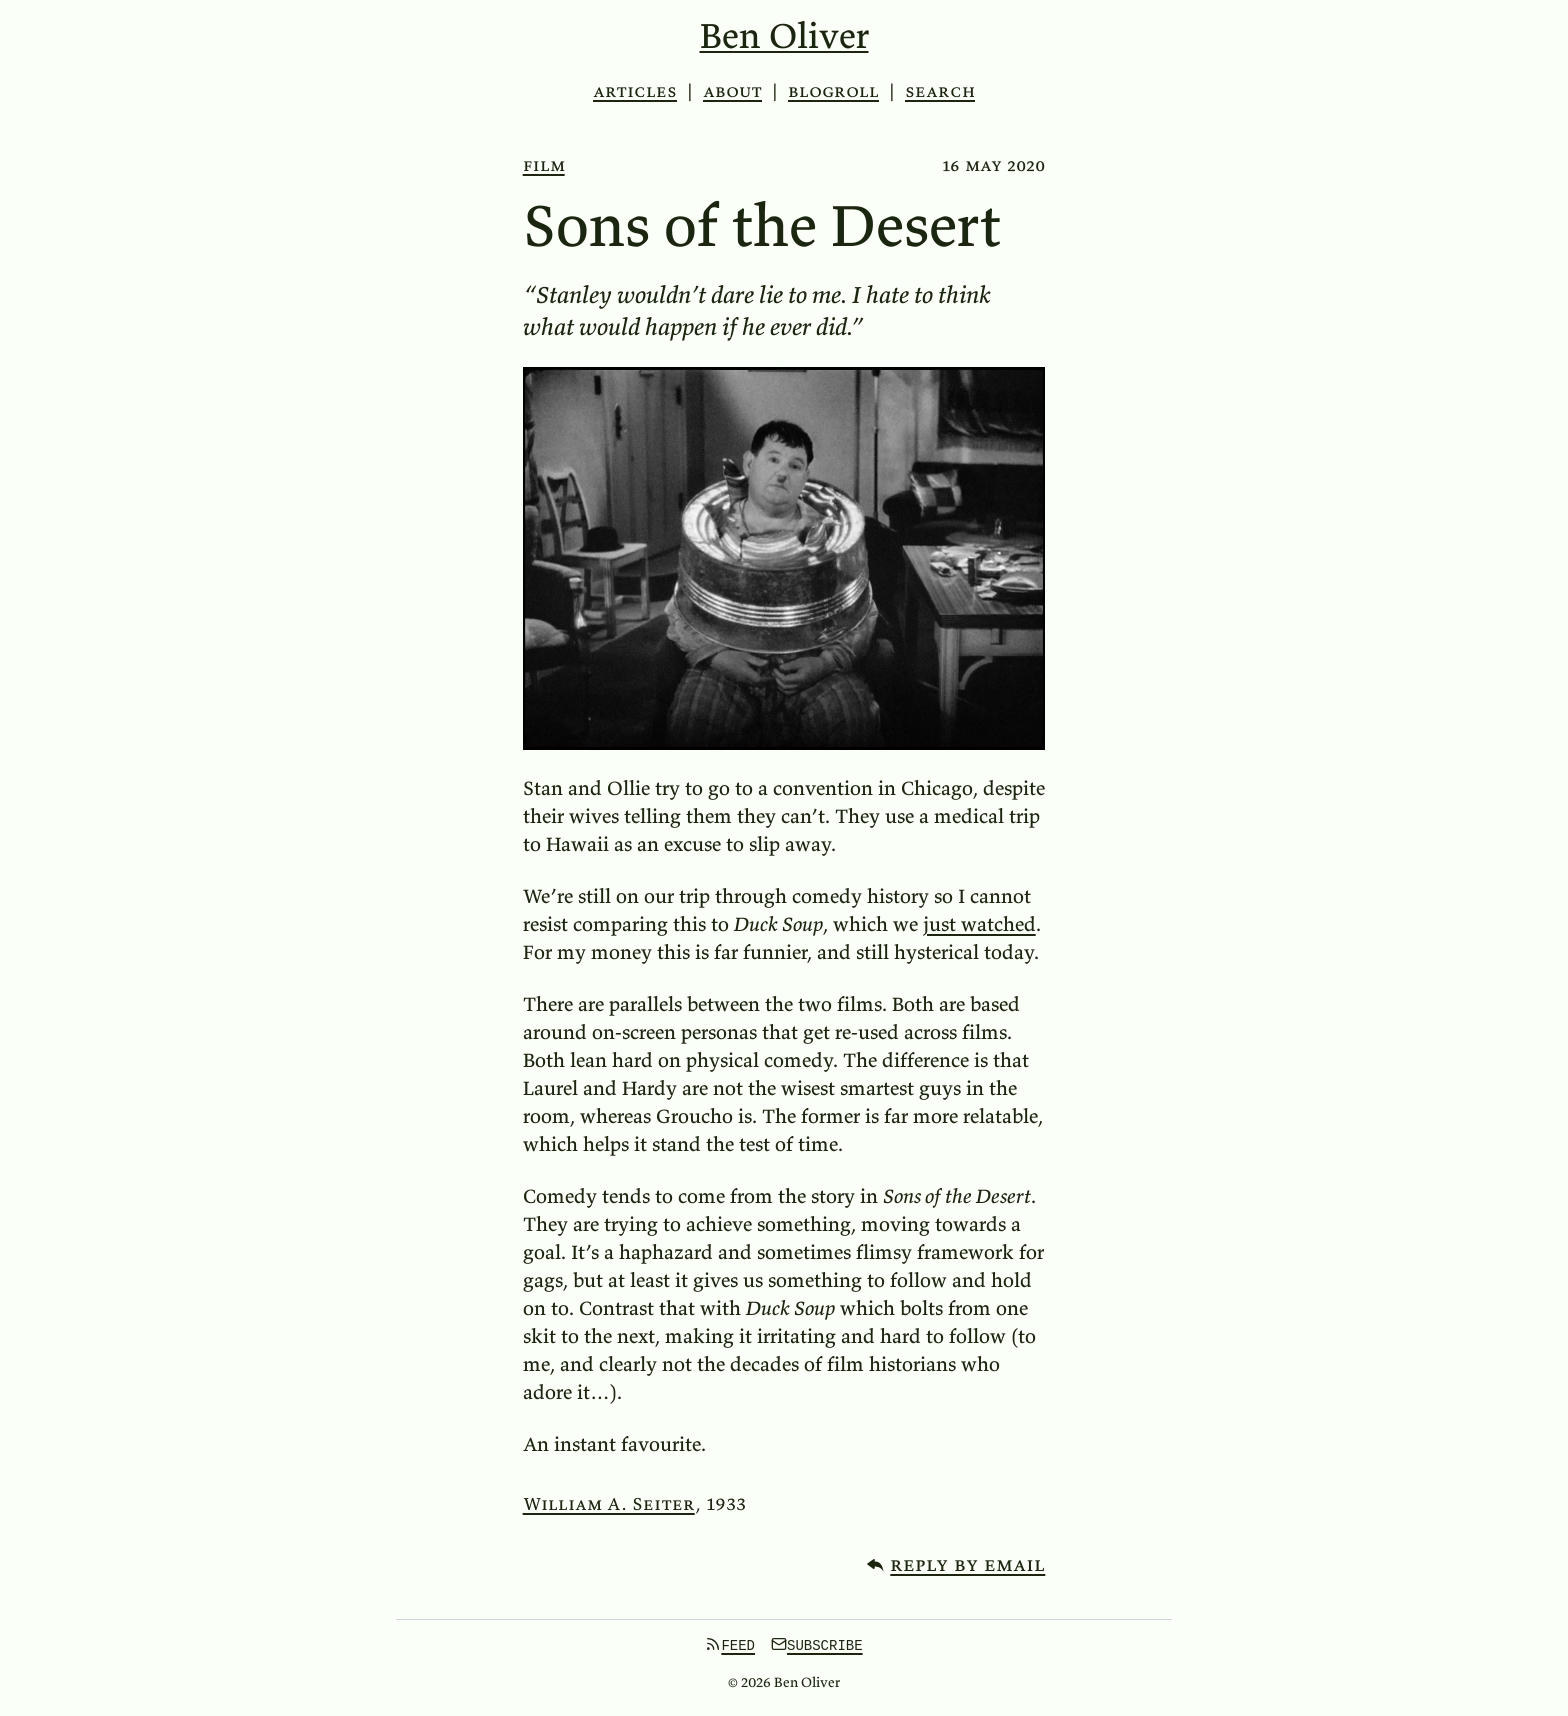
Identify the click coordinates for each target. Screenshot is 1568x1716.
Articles (635, 90)
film (544, 164)
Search (940, 91)
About (732, 90)
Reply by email (967, 1563)
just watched (979, 923)
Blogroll (833, 90)
